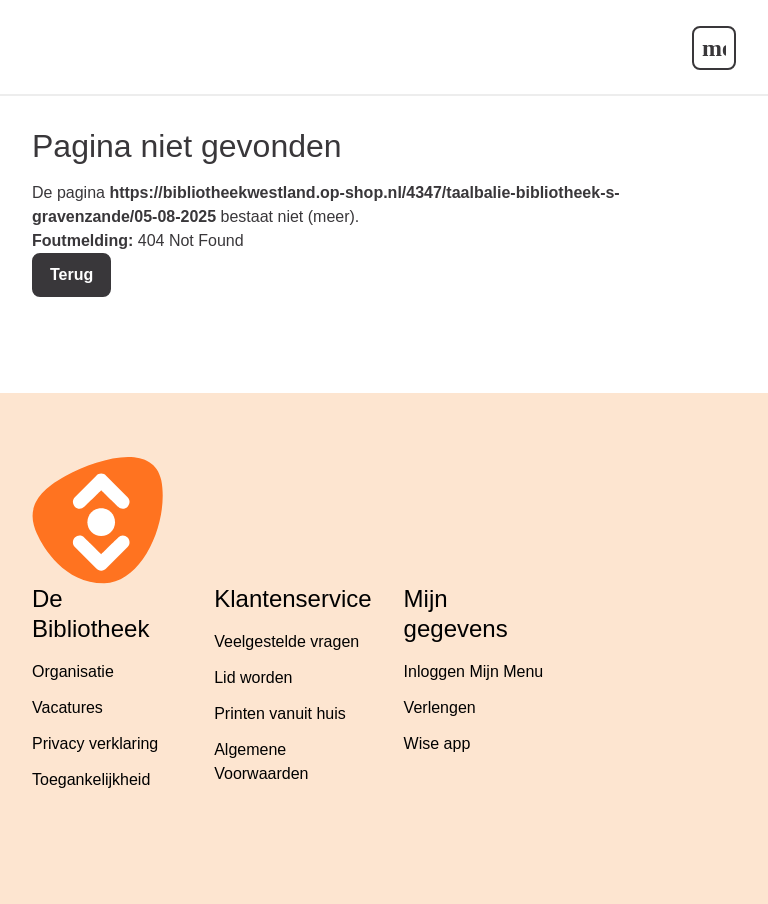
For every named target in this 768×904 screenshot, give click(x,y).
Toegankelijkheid (91, 779)
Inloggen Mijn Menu (474, 671)
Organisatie (73, 671)
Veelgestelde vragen (286, 641)
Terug (71, 274)
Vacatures (67, 707)
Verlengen (440, 707)
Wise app (437, 743)
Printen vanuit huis (280, 713)
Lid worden (253, 677)
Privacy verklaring (95, 743)
